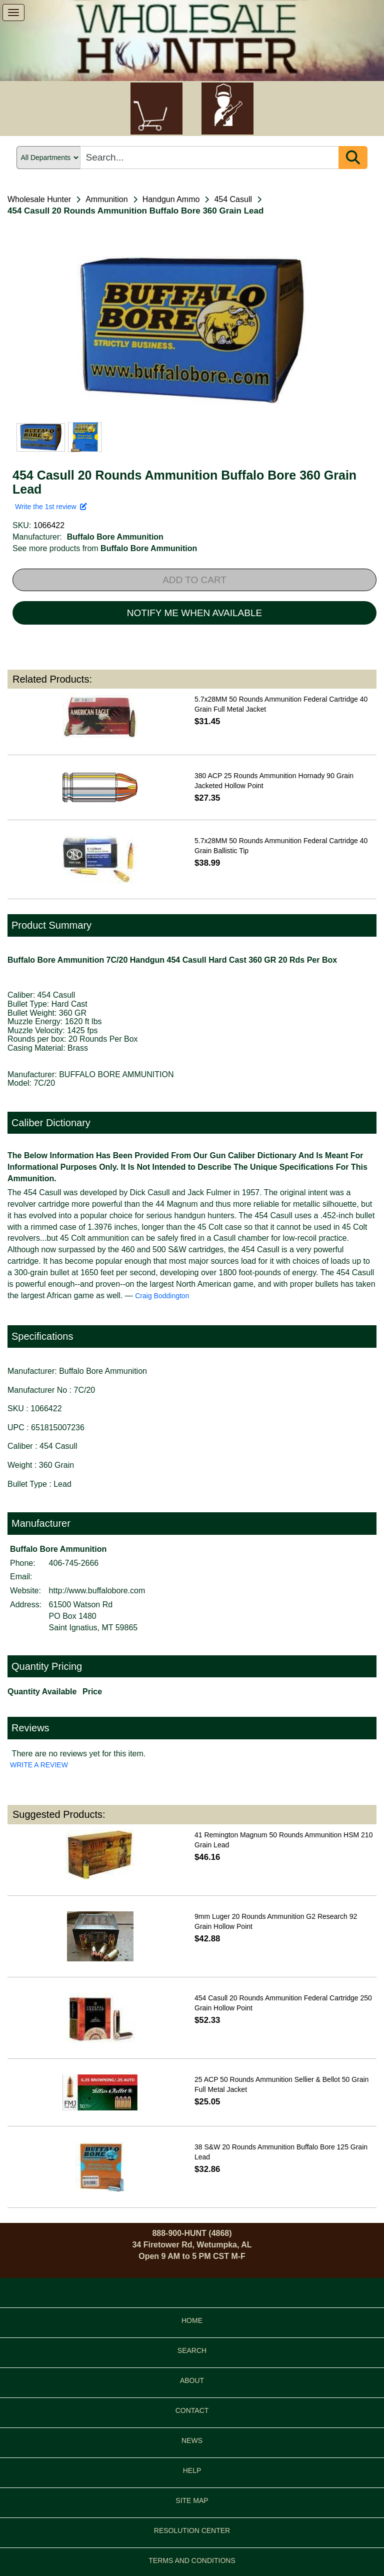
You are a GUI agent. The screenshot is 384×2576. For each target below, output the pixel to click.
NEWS (192, 2440)
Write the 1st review (51, 507)
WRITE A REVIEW (39, 1765)
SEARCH (192, 2350)
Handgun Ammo (171, 199)
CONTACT (192, 2410)
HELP (192, 2470)
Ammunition (107, 199)
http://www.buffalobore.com (97, 1590)
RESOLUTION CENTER (192, 2530)
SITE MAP (192, 2500)
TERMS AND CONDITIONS (191, 2560)
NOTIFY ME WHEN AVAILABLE (194, 613)
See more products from (104, 548)
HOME (192, 2320)
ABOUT (192, 2380)
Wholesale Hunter (39, 199)
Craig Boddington (162, 1296)
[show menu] (13, 12)
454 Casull (233, 199)
